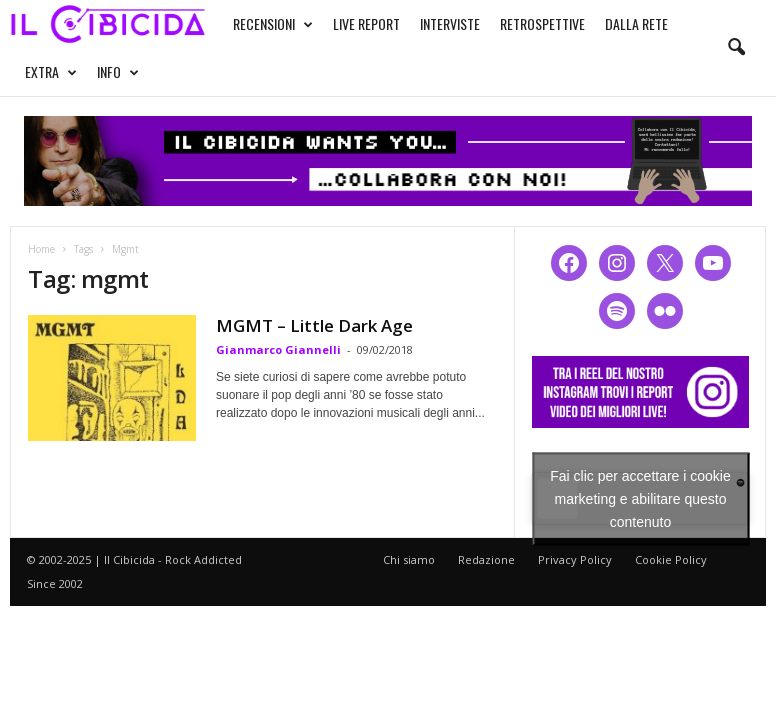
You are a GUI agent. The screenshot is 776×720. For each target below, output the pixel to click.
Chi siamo (409, 559)
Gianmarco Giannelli (278, 349)
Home (41, 249)
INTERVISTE (450, 23)
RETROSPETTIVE (542, 23)
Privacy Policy (575, 559)
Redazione (486, 559)
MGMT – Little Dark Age (314, 325)
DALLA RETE (636, 23)
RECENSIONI (273, 24)
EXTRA (51, 72)
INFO (118, 72)
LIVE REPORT (366, 23)
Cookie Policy (671, 559)
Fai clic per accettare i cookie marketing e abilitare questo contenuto (640, 498)
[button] (736, 48)
